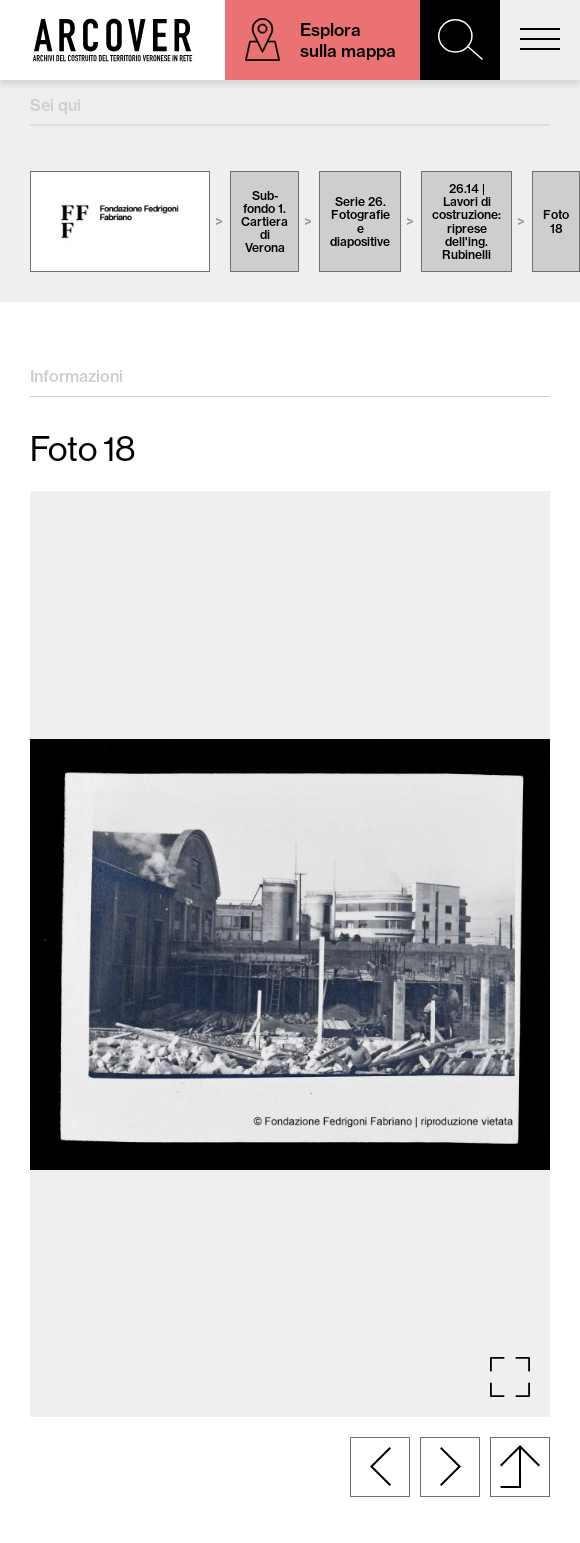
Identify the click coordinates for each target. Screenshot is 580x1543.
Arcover (112, 40)
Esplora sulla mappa (348, 40)
